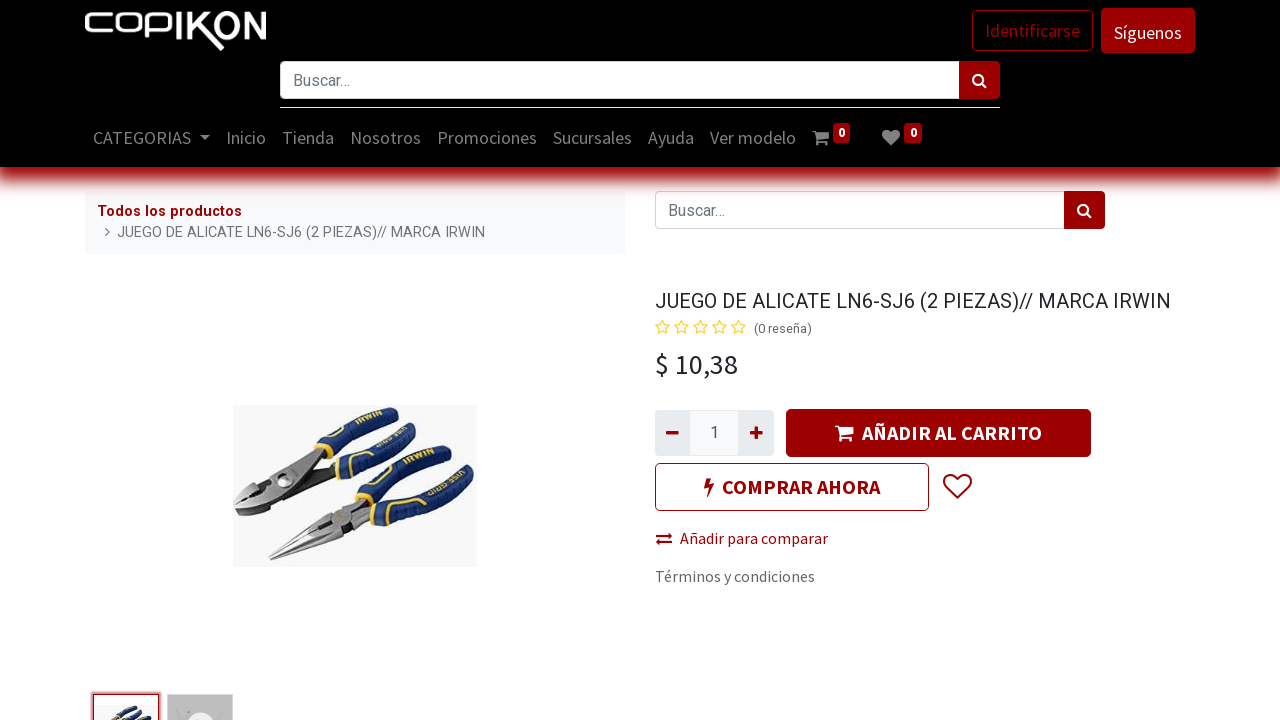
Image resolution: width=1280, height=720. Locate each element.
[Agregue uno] (755, 433)
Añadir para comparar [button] (742, 538)
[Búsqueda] (979, 80)
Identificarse (1032, 30)
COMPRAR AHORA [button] (792, 486)
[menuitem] (246, 137)
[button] (956, 487)
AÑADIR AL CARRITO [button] (938, 432)
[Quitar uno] (672, 433)
